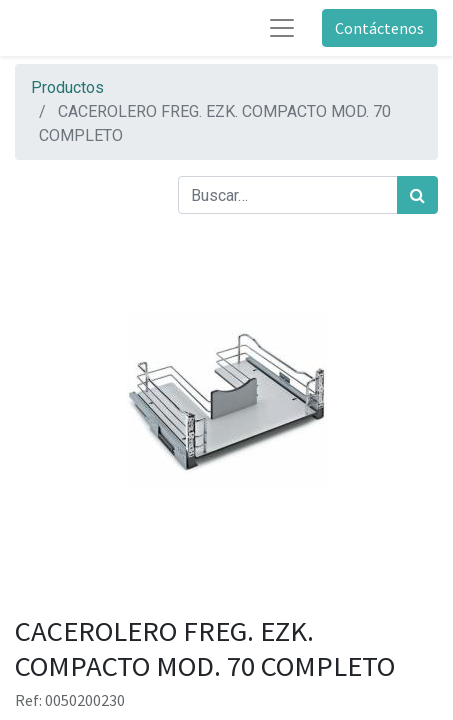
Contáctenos (379, 28)
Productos (67, 87)
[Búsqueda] (417, 195)
